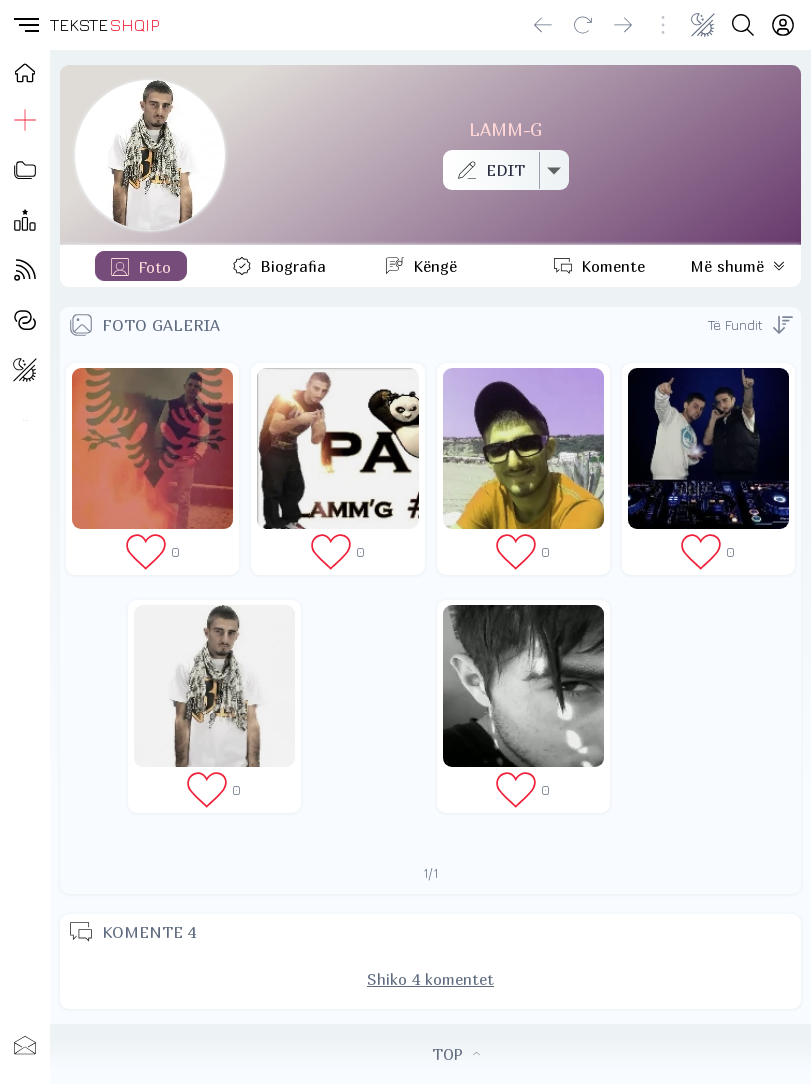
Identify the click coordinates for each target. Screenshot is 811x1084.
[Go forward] (623, 25)
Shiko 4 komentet (430, 979)
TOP (456, 1054)
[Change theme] (703, 25)
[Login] (783, 25)
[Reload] (583, 25)
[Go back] (543, 25)
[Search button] (743, 25)
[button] (25, 25)
